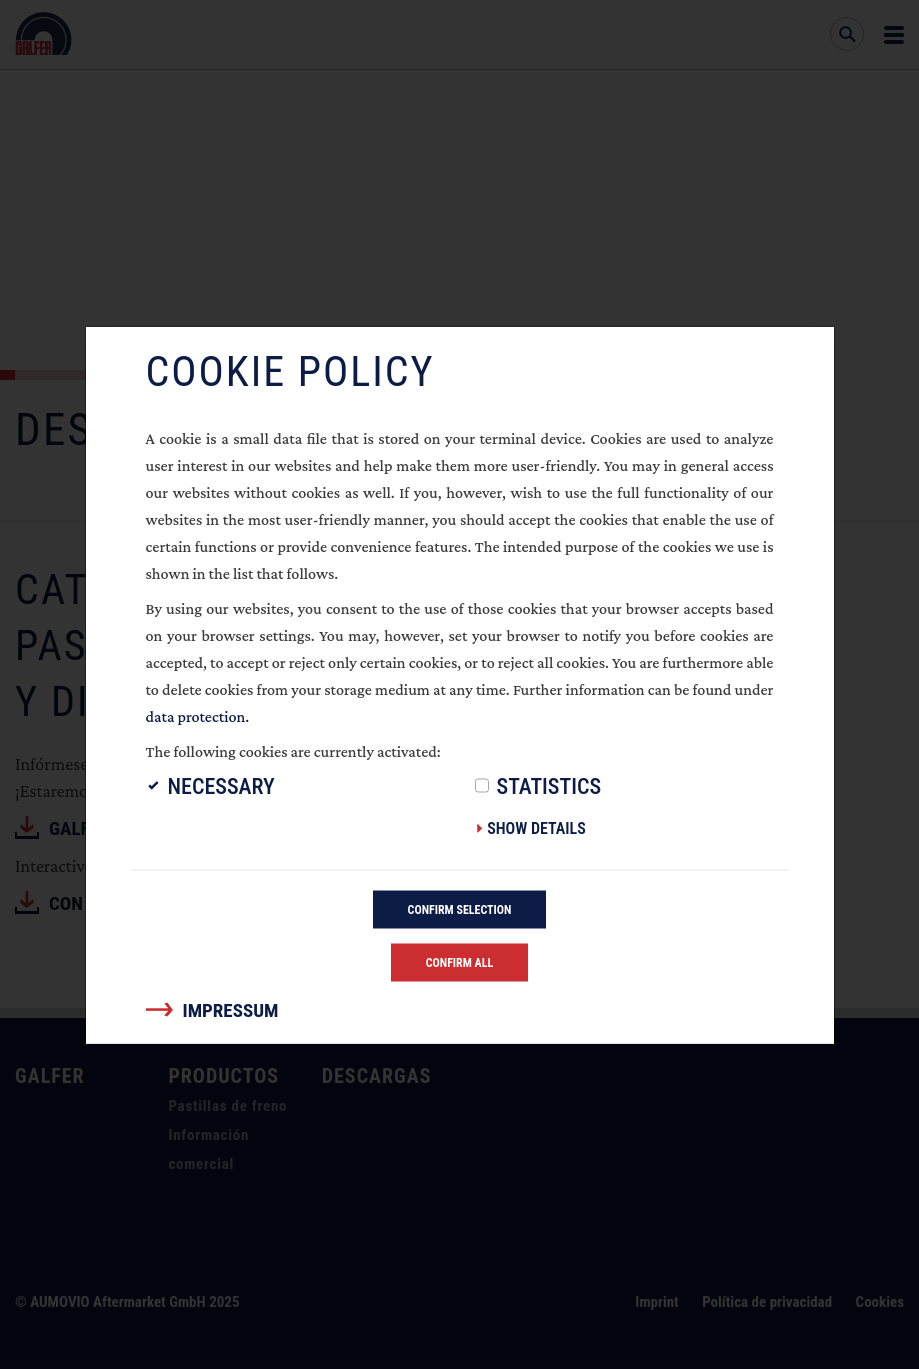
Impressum (231, 1009)
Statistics (549, 785)
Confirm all (460, 962)
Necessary (221, 785)
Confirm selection (460, 909)
